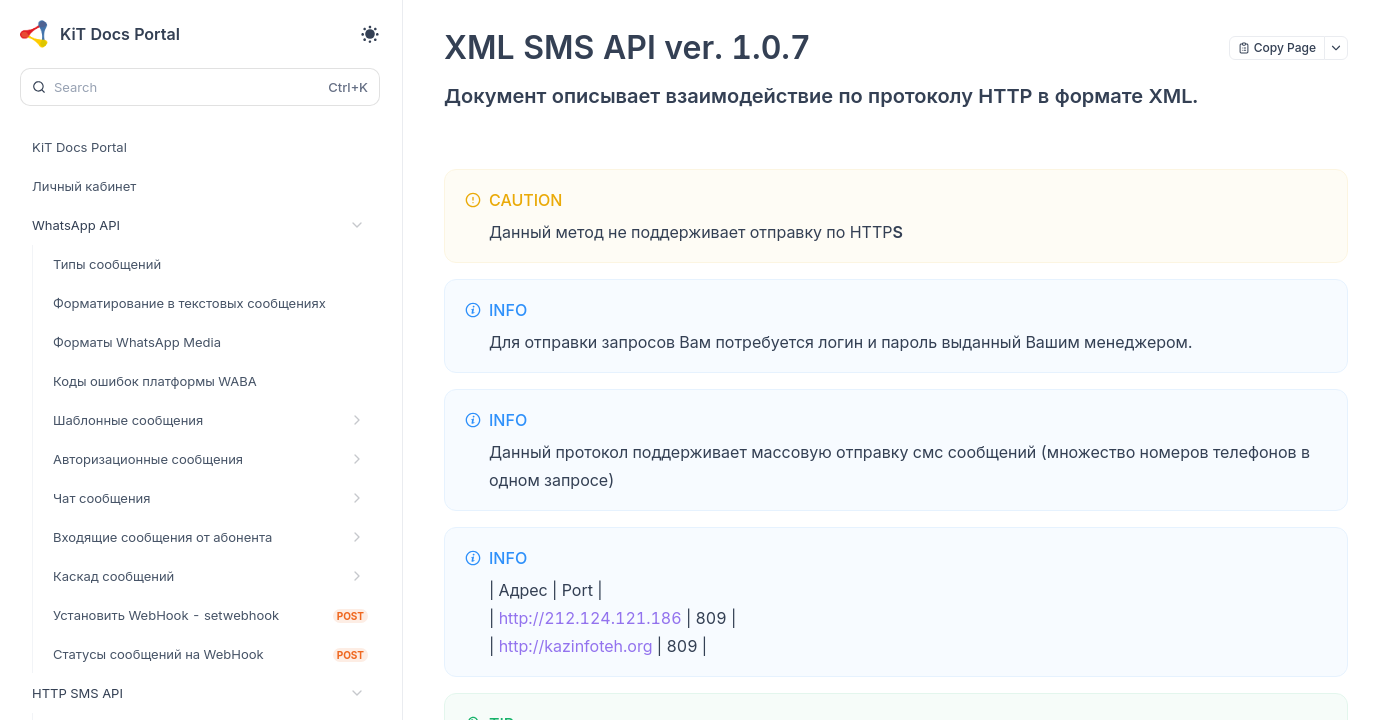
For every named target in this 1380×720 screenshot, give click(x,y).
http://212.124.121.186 (590, 618)
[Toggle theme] (370, 34)
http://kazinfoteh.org (576, 646)
